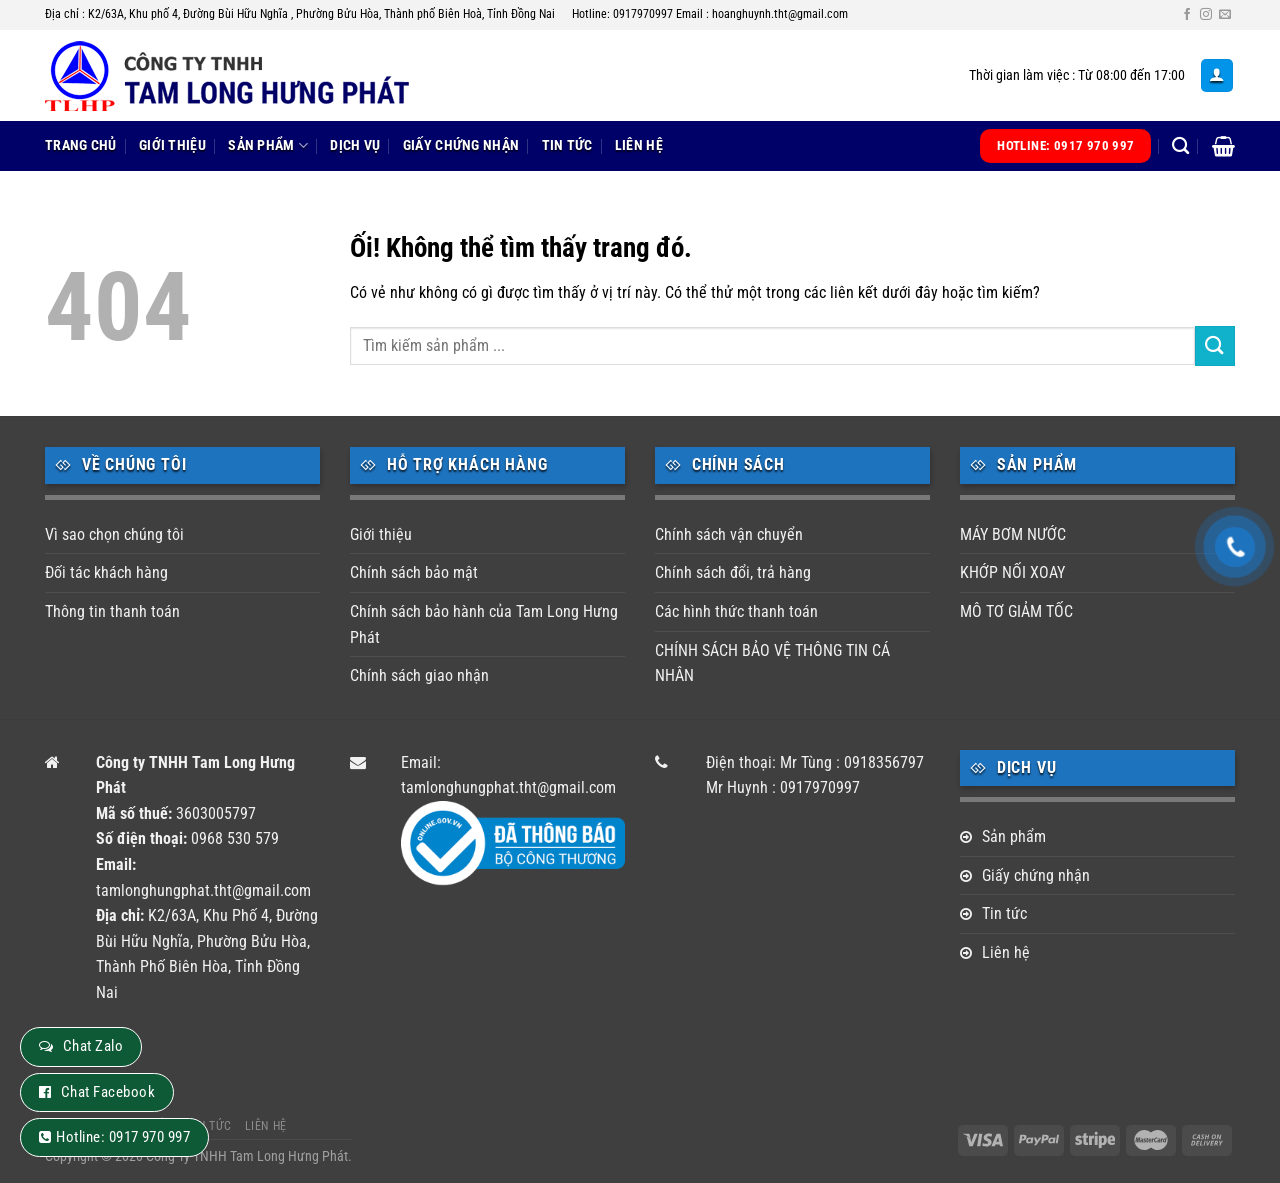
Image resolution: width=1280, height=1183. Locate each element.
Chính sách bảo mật (414, 572)
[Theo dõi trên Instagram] (1206, 15)
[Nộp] (1215, 345)
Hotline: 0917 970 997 (123, 1137)
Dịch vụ (355, 145)
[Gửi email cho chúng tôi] (1225, 15)
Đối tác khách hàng (106, 572)
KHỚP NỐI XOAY (1012, 572)
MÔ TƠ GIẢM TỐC (1016, 611)
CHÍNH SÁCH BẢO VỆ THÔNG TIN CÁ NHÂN (772, 663)
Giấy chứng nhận (461, 145)
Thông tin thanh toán (112, 611)
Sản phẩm (268, 145)
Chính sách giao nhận (419, 675)
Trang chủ (81, 145)
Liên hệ (639, 145)
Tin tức (567, 145)
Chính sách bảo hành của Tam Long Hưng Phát (484, 624)
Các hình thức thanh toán (736, 611)
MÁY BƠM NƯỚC (1013, 534)
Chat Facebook (108, 1092)
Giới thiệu (172, 145)
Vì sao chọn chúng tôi (114, 534)
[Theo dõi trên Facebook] (1187, 15)
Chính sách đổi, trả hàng (733, 572)
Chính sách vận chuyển (729, 534)
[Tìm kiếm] (1180, 146)
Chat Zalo (93, 1046)
